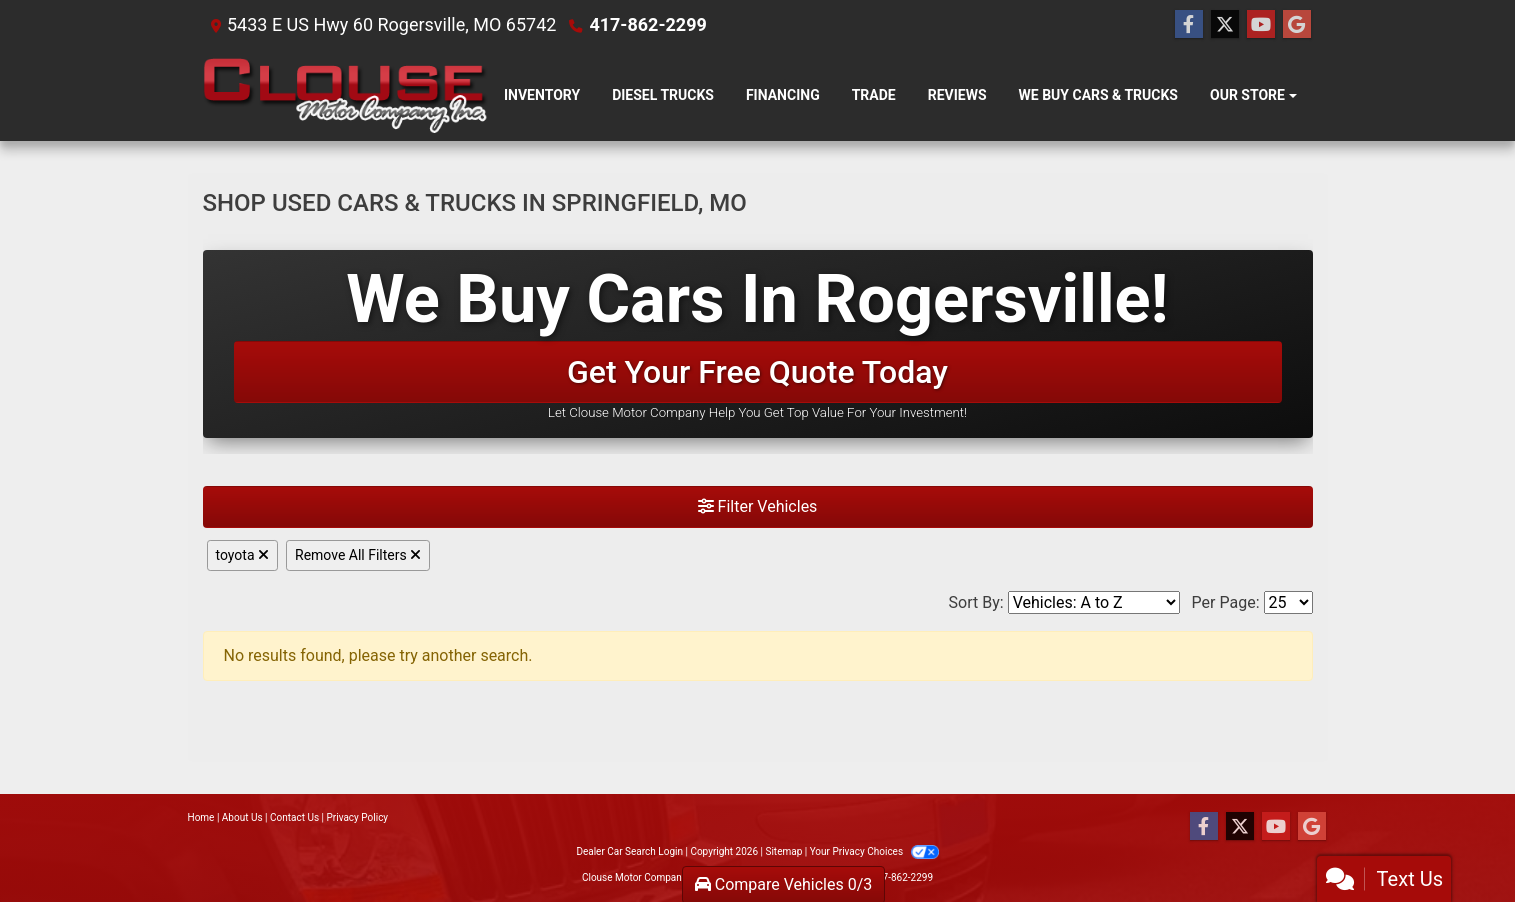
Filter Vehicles (758, 506)
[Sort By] (1094, 602)
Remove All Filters (358, 555)
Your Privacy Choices (874, 851)
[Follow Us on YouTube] (1261, 25)
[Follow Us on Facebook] (1189, 25)
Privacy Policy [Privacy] (358, 817)
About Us (242, 817)
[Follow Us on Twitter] (1225, 25)
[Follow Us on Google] (1297, 25)
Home (201, 817)
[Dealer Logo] (346, 95)
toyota (243, 555)
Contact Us (294, 817)
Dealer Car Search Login (629, 851)
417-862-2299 (647, 24)
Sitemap (783, 851)
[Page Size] (1288, 602)
